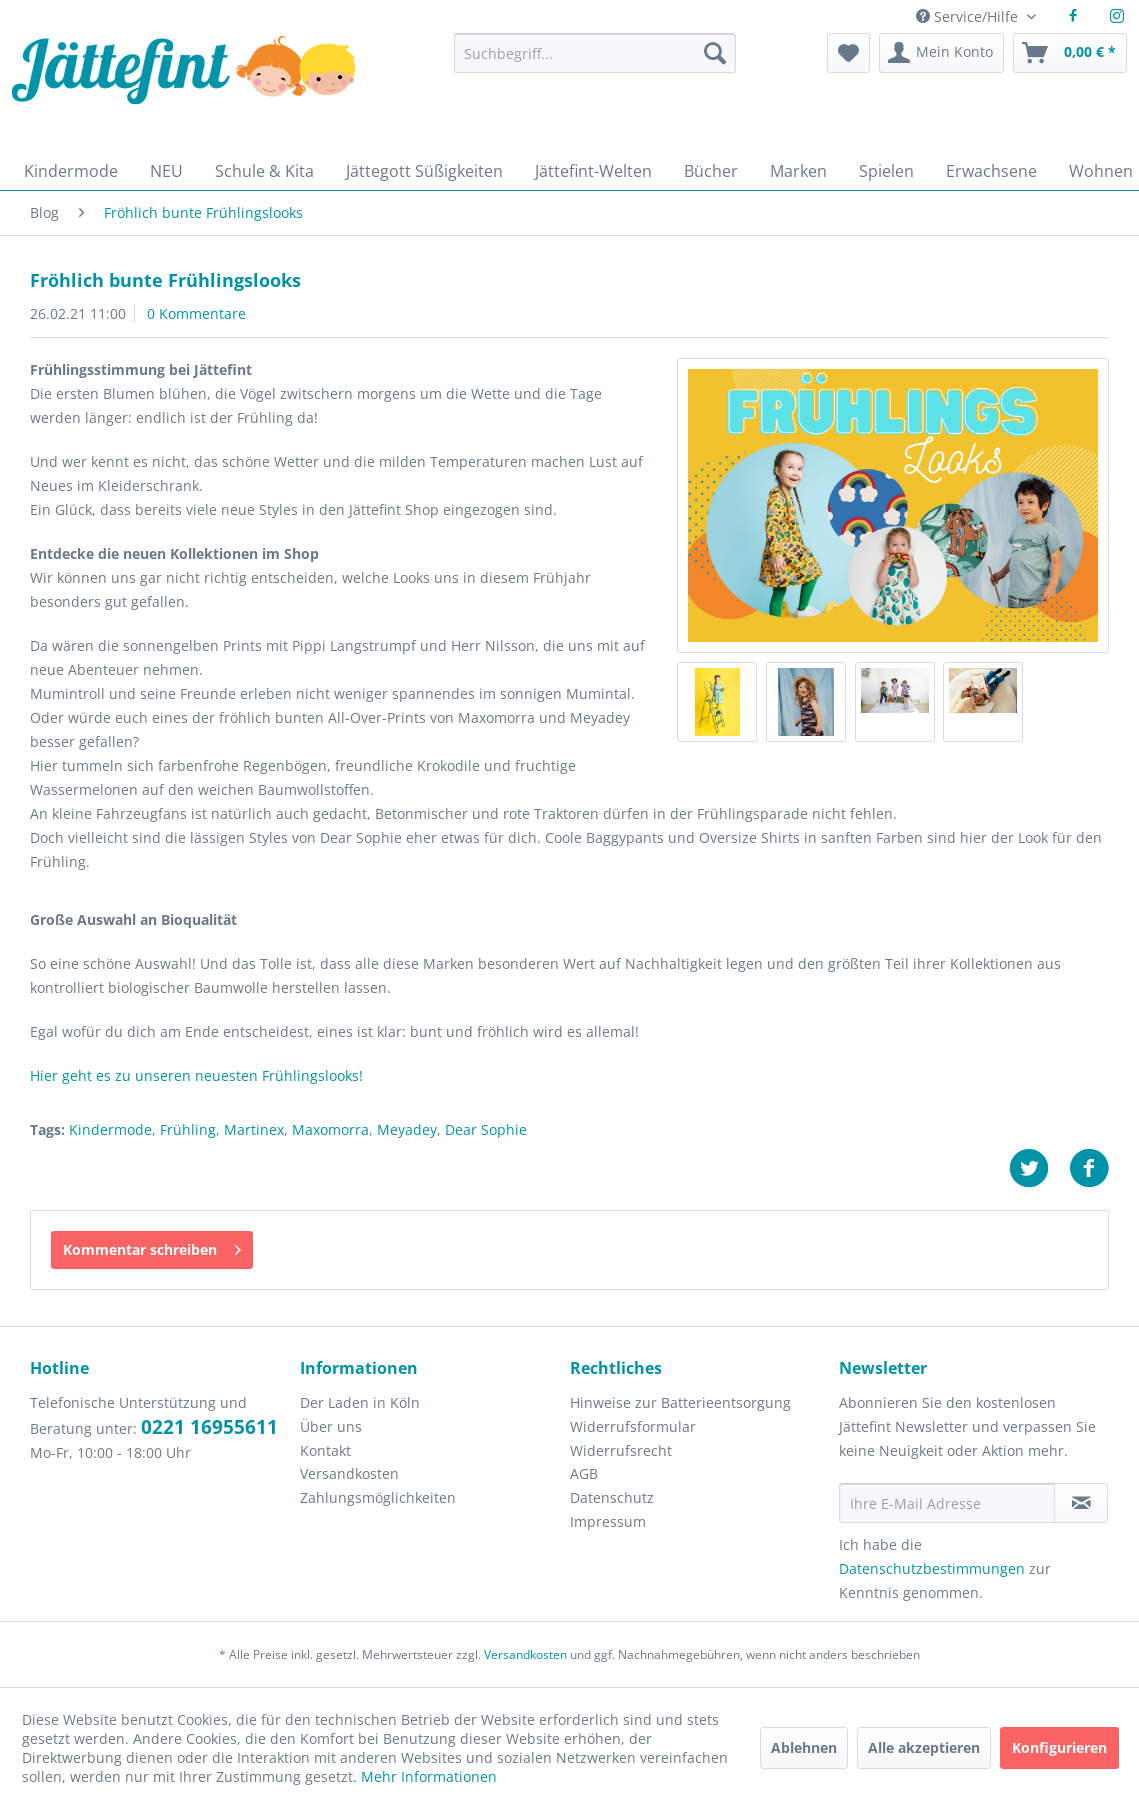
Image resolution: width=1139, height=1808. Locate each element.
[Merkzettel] (848, 53)
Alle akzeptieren (924, 1747)
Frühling (188, 1129)
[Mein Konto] (941, 53)
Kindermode (110, 1129)
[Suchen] (715, 53)
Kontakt (325, 1450)
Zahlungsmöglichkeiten (378, 1497)
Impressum (608, 1521)
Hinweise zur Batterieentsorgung (680, 1402)
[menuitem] (595, 62)
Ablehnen (804, 1747)
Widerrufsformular (633, 1426)
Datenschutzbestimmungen (932, 1568)
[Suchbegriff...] (595, 53)
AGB (584, 1473)
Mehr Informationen (429, 1776)
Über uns (331, 1426)
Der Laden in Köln (360, 1402)
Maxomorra (330, 1129)
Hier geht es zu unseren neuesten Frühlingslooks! (196, 1075)
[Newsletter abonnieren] (1081, 1503)
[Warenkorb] (1070, 53)
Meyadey (407, 1129)
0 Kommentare (196, 313)
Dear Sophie (486, 1129)
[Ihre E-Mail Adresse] (947, 1503)
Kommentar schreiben (152, 1246)
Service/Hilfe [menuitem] (969, 16)
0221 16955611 (209, 1427)
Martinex (254, 1129)
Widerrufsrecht (621, 1450)
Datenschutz (612, 1497)
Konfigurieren (1059, 1747)
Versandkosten (349, 1473)
